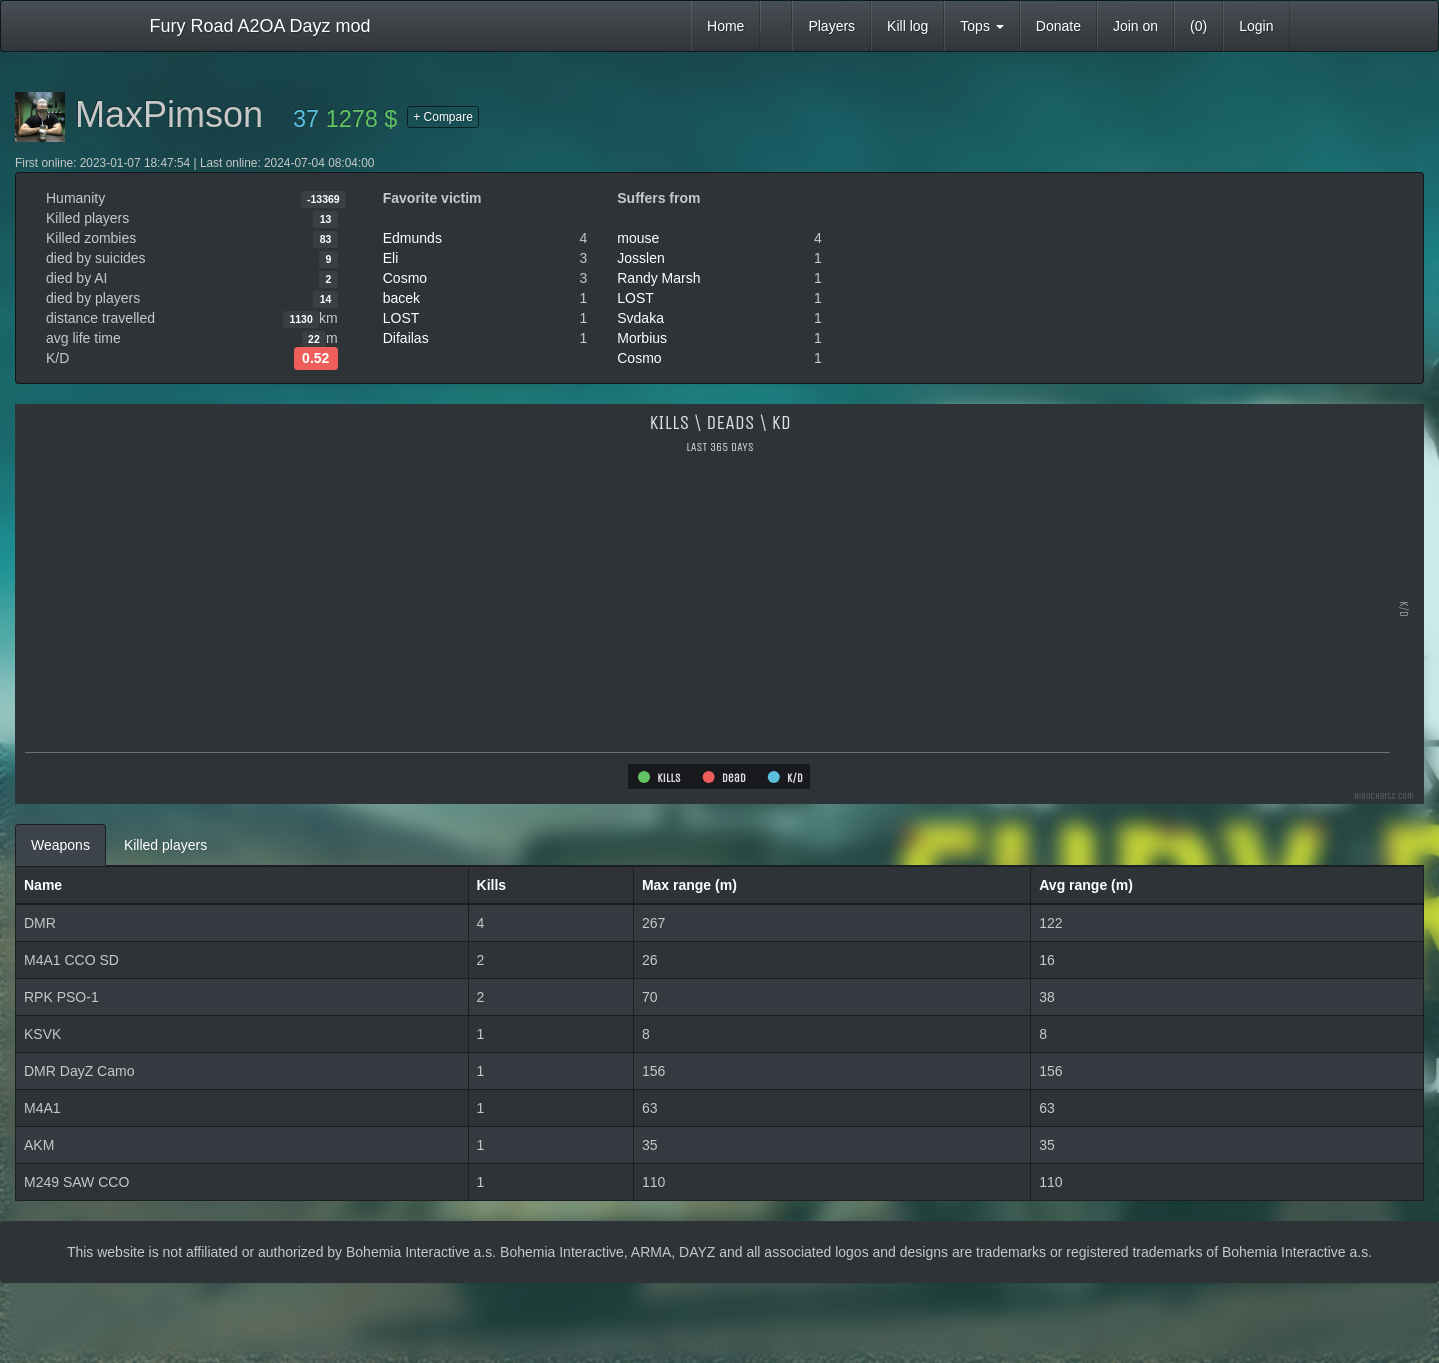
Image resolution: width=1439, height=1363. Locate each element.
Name (43, 885)
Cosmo (405, 278)
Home (725, 26)
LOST (401, 318)
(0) (1198, 26)
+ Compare (443, 117)
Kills (492, 885)
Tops (981, 26)
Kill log (907, 26)
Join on (1135, 26)
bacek (401, 298)
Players (831, 26)
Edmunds (412, 238)
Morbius (642, 338)
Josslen (640, 258)
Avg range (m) (1086, 885)
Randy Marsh (658, 278)
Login (1256, 26)
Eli (391, 258)
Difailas (406, 338)
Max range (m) (689, 885)
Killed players (165, 845)
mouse (638, 238)
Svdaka (640, 318)
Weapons (60, 845)
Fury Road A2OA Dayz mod (260, 26)
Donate (1058, 26)
